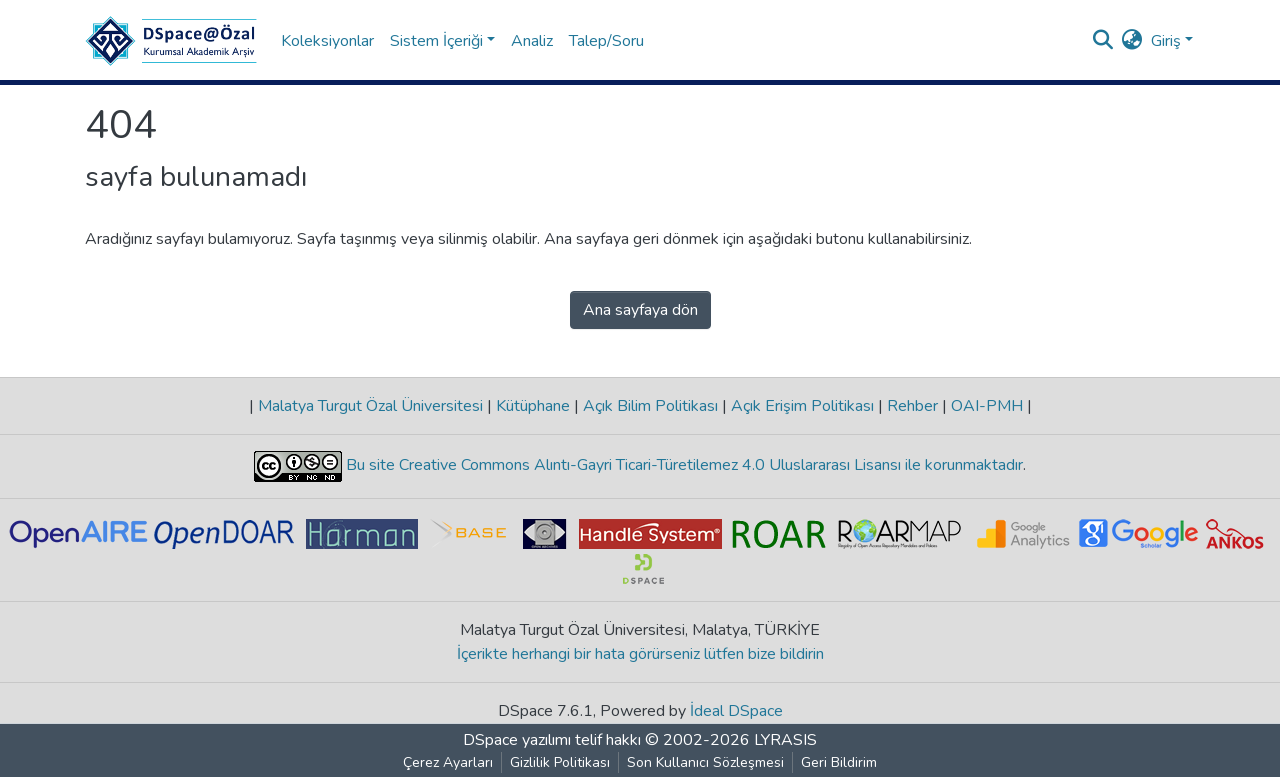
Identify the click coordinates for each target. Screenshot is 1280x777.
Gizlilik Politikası (560, 762)
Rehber (912, 406)
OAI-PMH (987, 406)
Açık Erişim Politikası (802, 406)
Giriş (1166, 41)
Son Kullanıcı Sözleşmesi (705, 762)
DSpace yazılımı (517, 740)
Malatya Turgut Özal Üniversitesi (370, 406)
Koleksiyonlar (327, 41)
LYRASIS (785, 740)
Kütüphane (533, 406)
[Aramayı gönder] (1103, 41)
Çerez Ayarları (448, 762)
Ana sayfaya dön (640, 310)
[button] (1132, 41)
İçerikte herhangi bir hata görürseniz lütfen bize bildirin (640, 654)
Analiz (532, 41)
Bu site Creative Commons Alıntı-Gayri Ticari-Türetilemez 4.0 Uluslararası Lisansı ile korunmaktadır (682, 466)
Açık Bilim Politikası (650, 406)
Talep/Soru (606, 41)
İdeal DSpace (736, 711)
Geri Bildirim (839, 762)
